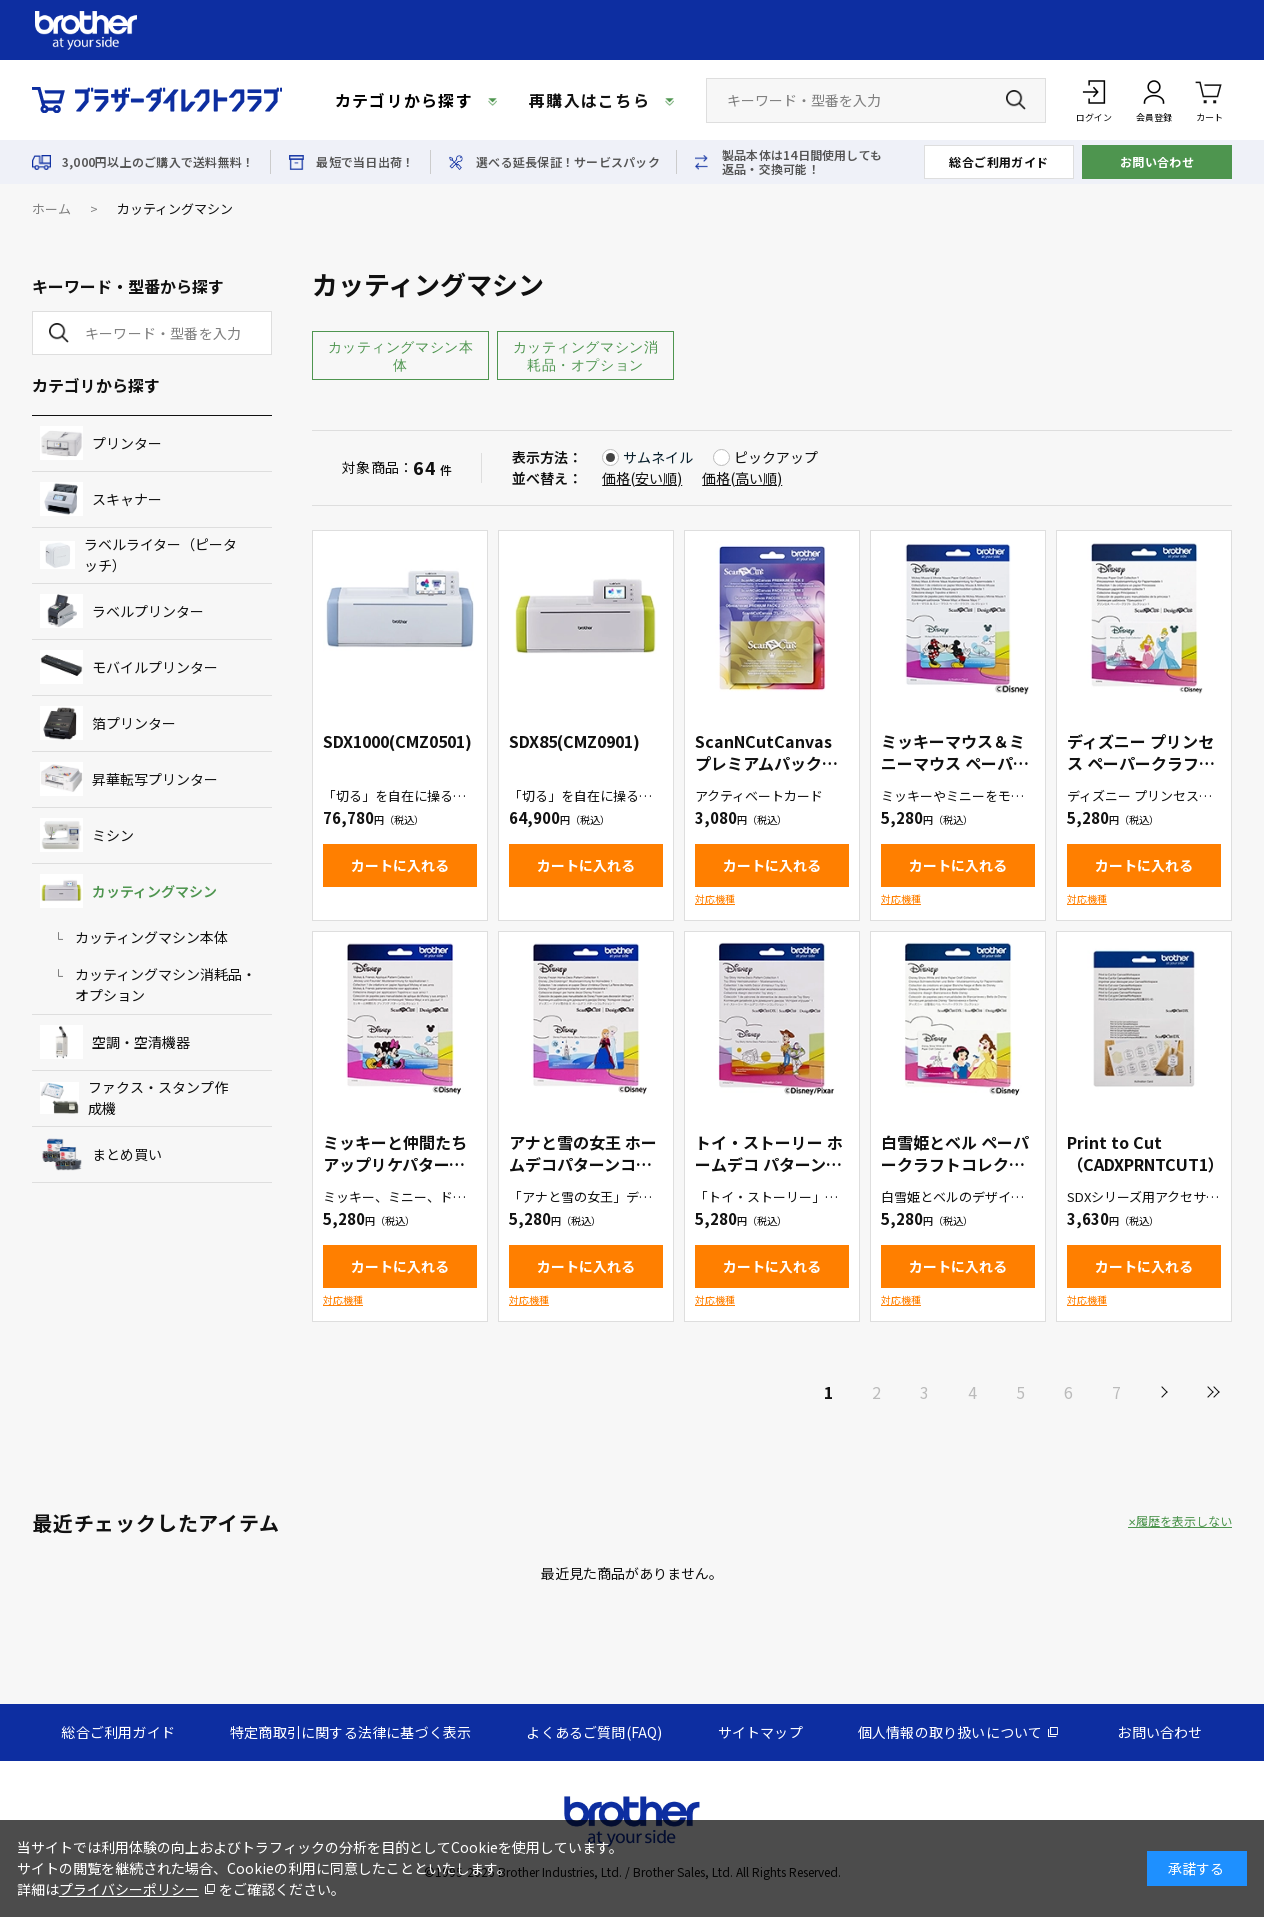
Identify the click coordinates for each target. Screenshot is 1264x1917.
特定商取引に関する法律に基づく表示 (350, 1732)
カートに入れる (400, 865)
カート (1209, 99)
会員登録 (1154, 117)
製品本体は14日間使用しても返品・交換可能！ (802, 162)
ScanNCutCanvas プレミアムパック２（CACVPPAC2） (766, 763)
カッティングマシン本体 (401, 356)
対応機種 (715, 898)
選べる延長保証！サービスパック (568, 162)
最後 (1212, 1392)
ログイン (1094, 117)
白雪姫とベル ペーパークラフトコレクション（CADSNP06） (955, 1164)
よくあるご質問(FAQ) (594, 1732)
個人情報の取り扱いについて (950, 1732)
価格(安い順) (642, 478)
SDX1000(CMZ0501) (397, 741)
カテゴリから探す (404, 100)
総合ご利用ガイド (999, 161)
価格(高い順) (742, 478)
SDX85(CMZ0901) (574, 741)
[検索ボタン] (1016, 100)
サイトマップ (760, 1732)
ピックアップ (776, 457)
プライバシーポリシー (129, 1889)
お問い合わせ (1157, 161)
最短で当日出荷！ (365, 162)
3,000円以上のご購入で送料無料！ (158, 162)
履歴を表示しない (1184, 1521)
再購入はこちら (589, 100)
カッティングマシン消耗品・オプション (586, 356)
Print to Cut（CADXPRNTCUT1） (1145, 1153)
